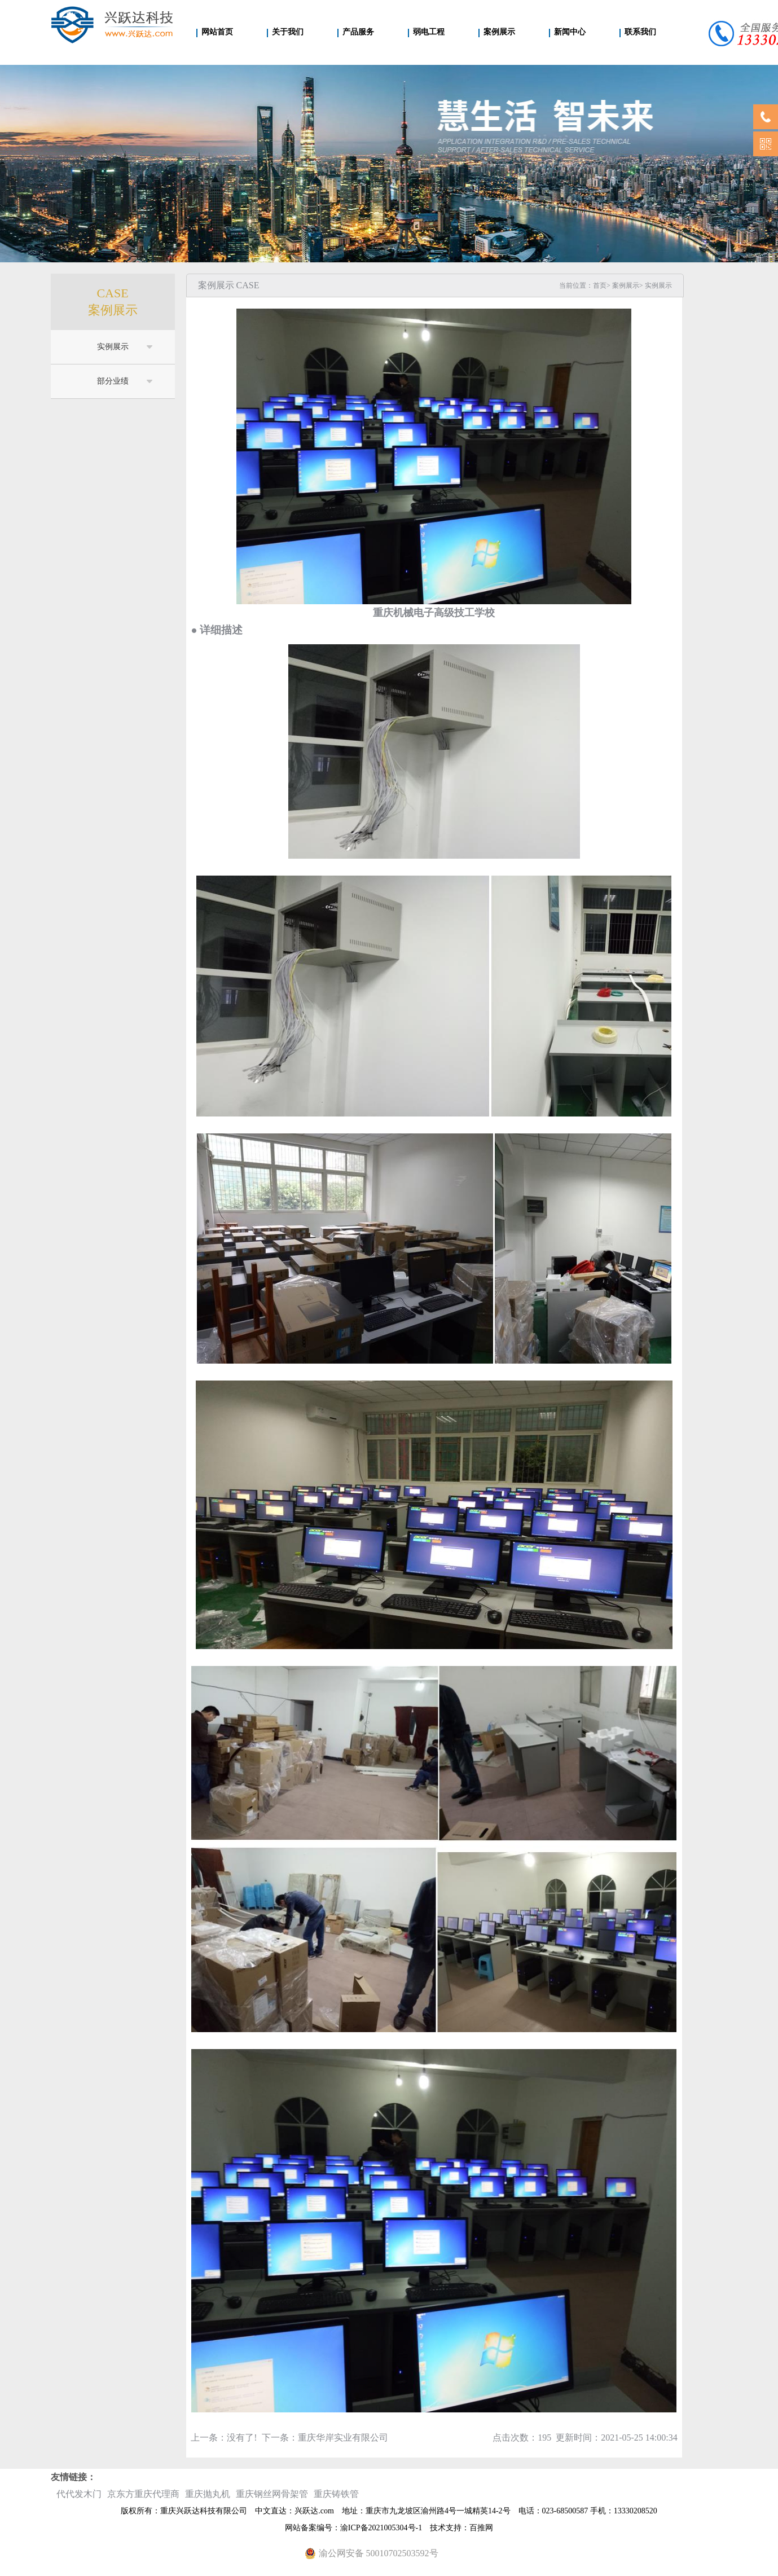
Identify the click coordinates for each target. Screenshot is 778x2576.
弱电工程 (429, 32)
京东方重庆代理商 (143, 2494)
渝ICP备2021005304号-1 (381, 2528)
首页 (599, 285)
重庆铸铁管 (336, 2494)
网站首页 (217, 32)
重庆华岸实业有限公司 (343, 2437)
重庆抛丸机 (207, 2494)
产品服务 (358, 32)
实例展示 (113, 346)
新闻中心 (570, 32)
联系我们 (640, 32)
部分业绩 (113, 381)
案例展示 (499, 32)
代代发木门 (79, 2494)
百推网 (481, 2528)
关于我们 (288, 32)
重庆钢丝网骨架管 (272, 2494)
